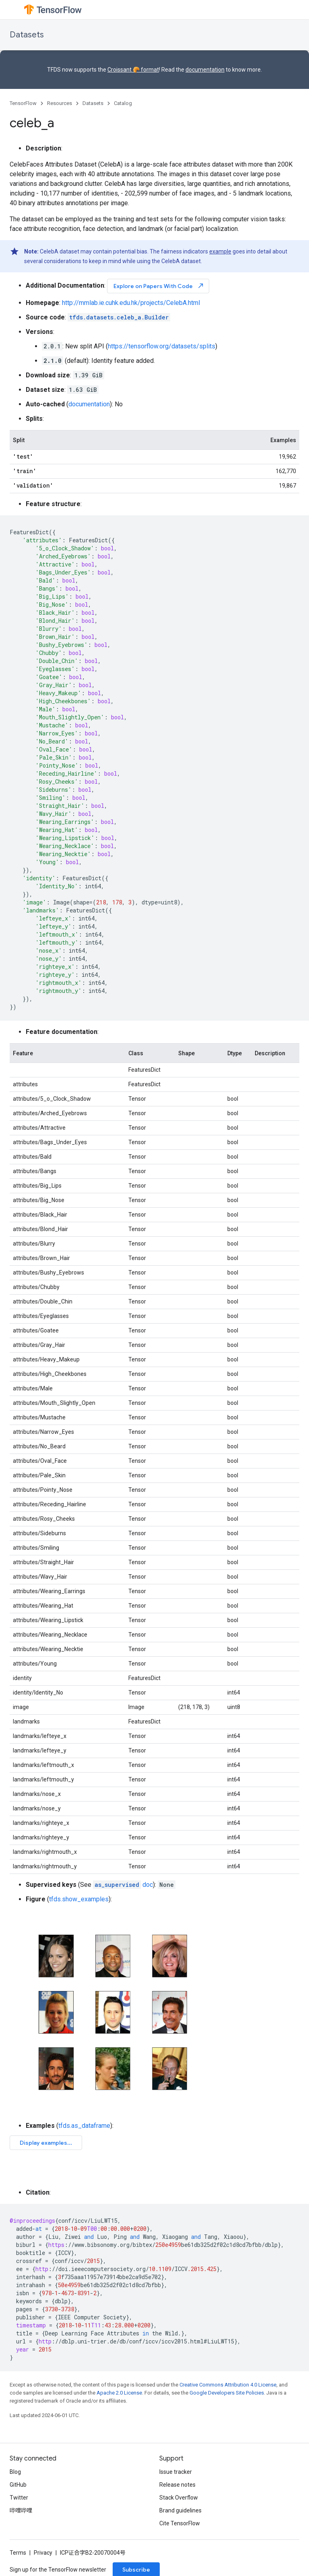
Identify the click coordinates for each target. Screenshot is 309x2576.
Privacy (43, 2552)
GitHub (18, 2484)
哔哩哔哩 (21, 2510)
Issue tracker (175, 2472)
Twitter (19, 2497)
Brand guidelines (180, 2510)
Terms (18, 2552)
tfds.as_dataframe (84, 2125)
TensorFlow (23, 103)
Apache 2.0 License (119, 2393)
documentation (205, 69)
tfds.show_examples (79, 1899)
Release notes (177, 2484)
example (220, 251)
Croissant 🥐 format (133, 69)
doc (123, 1884)
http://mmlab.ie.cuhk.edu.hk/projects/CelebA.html (131, 303)
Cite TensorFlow (179, 2523)
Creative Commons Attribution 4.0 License (227, 2385)
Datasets (27, 35)
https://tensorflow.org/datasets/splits (161, 346)
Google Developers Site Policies (227, 2393)
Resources (59, 103)
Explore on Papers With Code (158, 286)
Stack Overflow (178, 2497)
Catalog (123, 103)
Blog (15, 2472)
